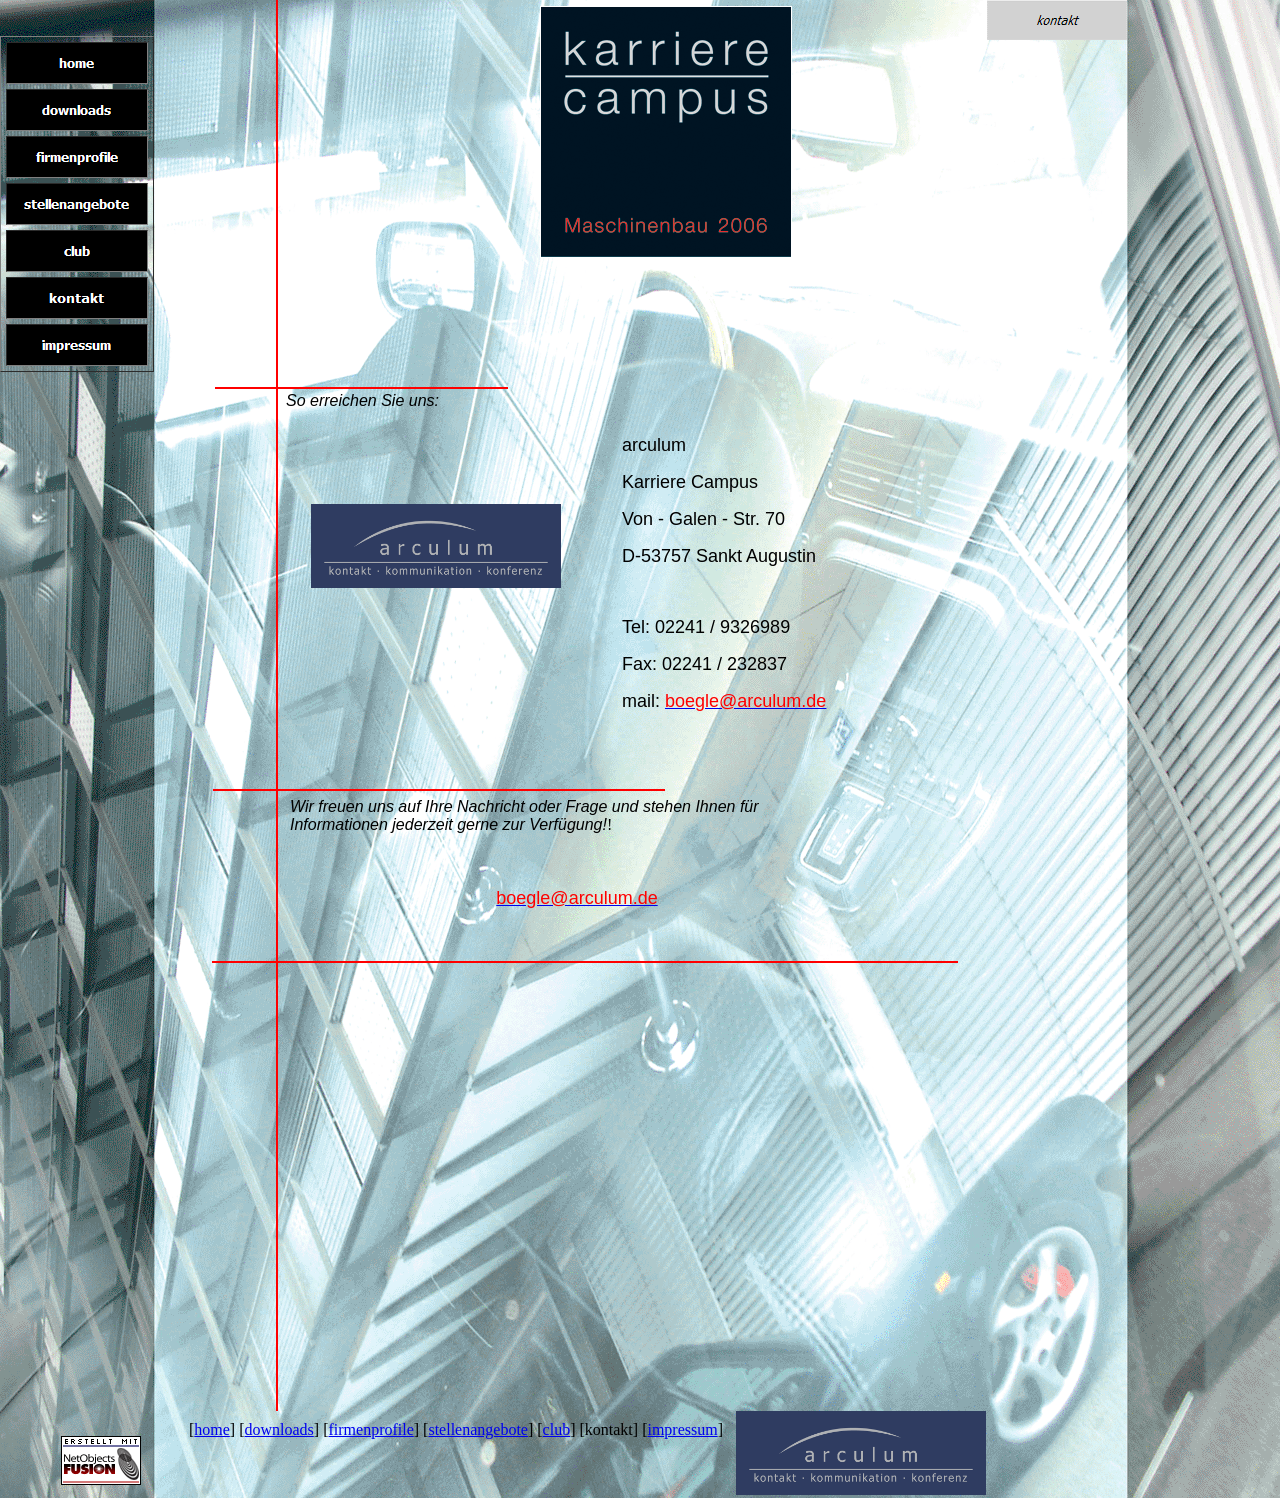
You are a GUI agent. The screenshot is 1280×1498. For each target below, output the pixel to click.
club (557, 1429)
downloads (279, 1429)
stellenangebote (478, 1429)
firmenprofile (370, 1429)
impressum (682, 1429)
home (212, 1429)
